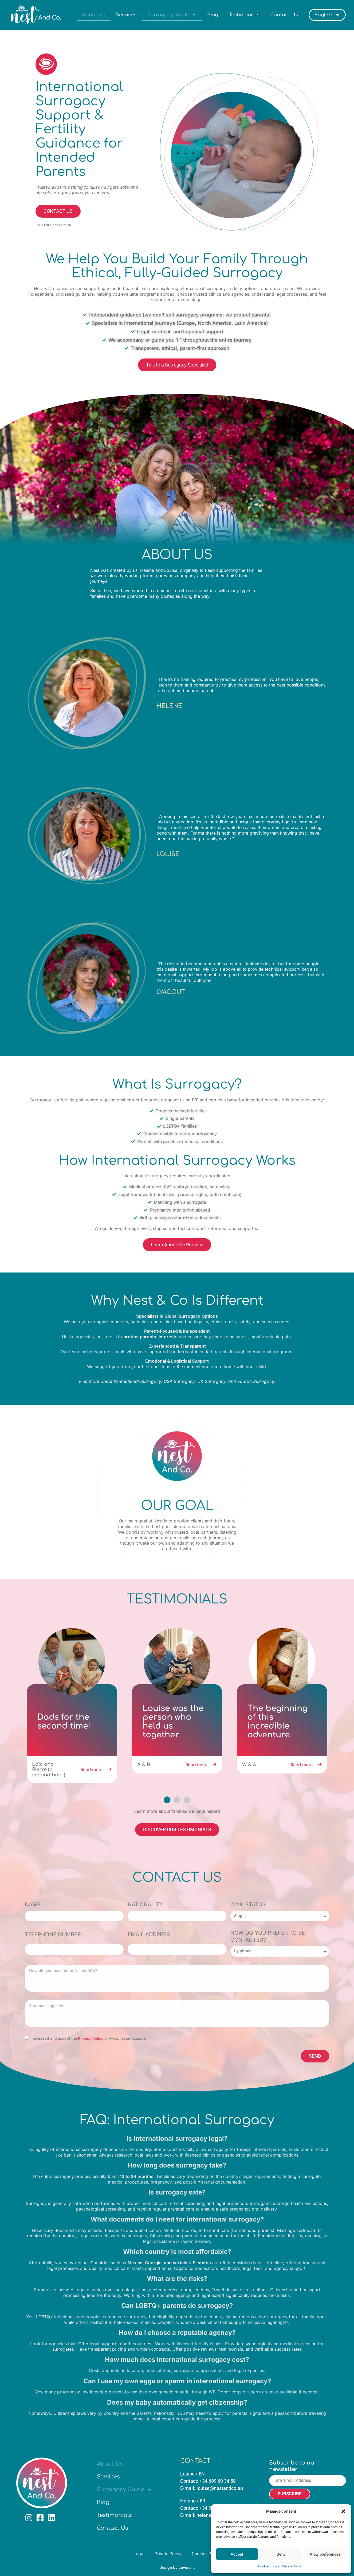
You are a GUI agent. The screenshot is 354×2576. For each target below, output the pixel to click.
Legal (137, 2553)
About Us (93, 14)
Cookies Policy (268, 2566)
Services (126, 14)
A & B (143, 1764)
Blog (212, 14)
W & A (249, 1764)
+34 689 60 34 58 (217, 2480)
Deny (281, 2554)
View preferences (325, 2554)
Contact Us (284, 14)
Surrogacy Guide (171, 15)
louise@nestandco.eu (219, 2487)
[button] (343, 2511)
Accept (237, 2554)
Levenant (187, 2567)
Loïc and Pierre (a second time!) (48, 1769)
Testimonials (244, 14)
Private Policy (292, 2566)
